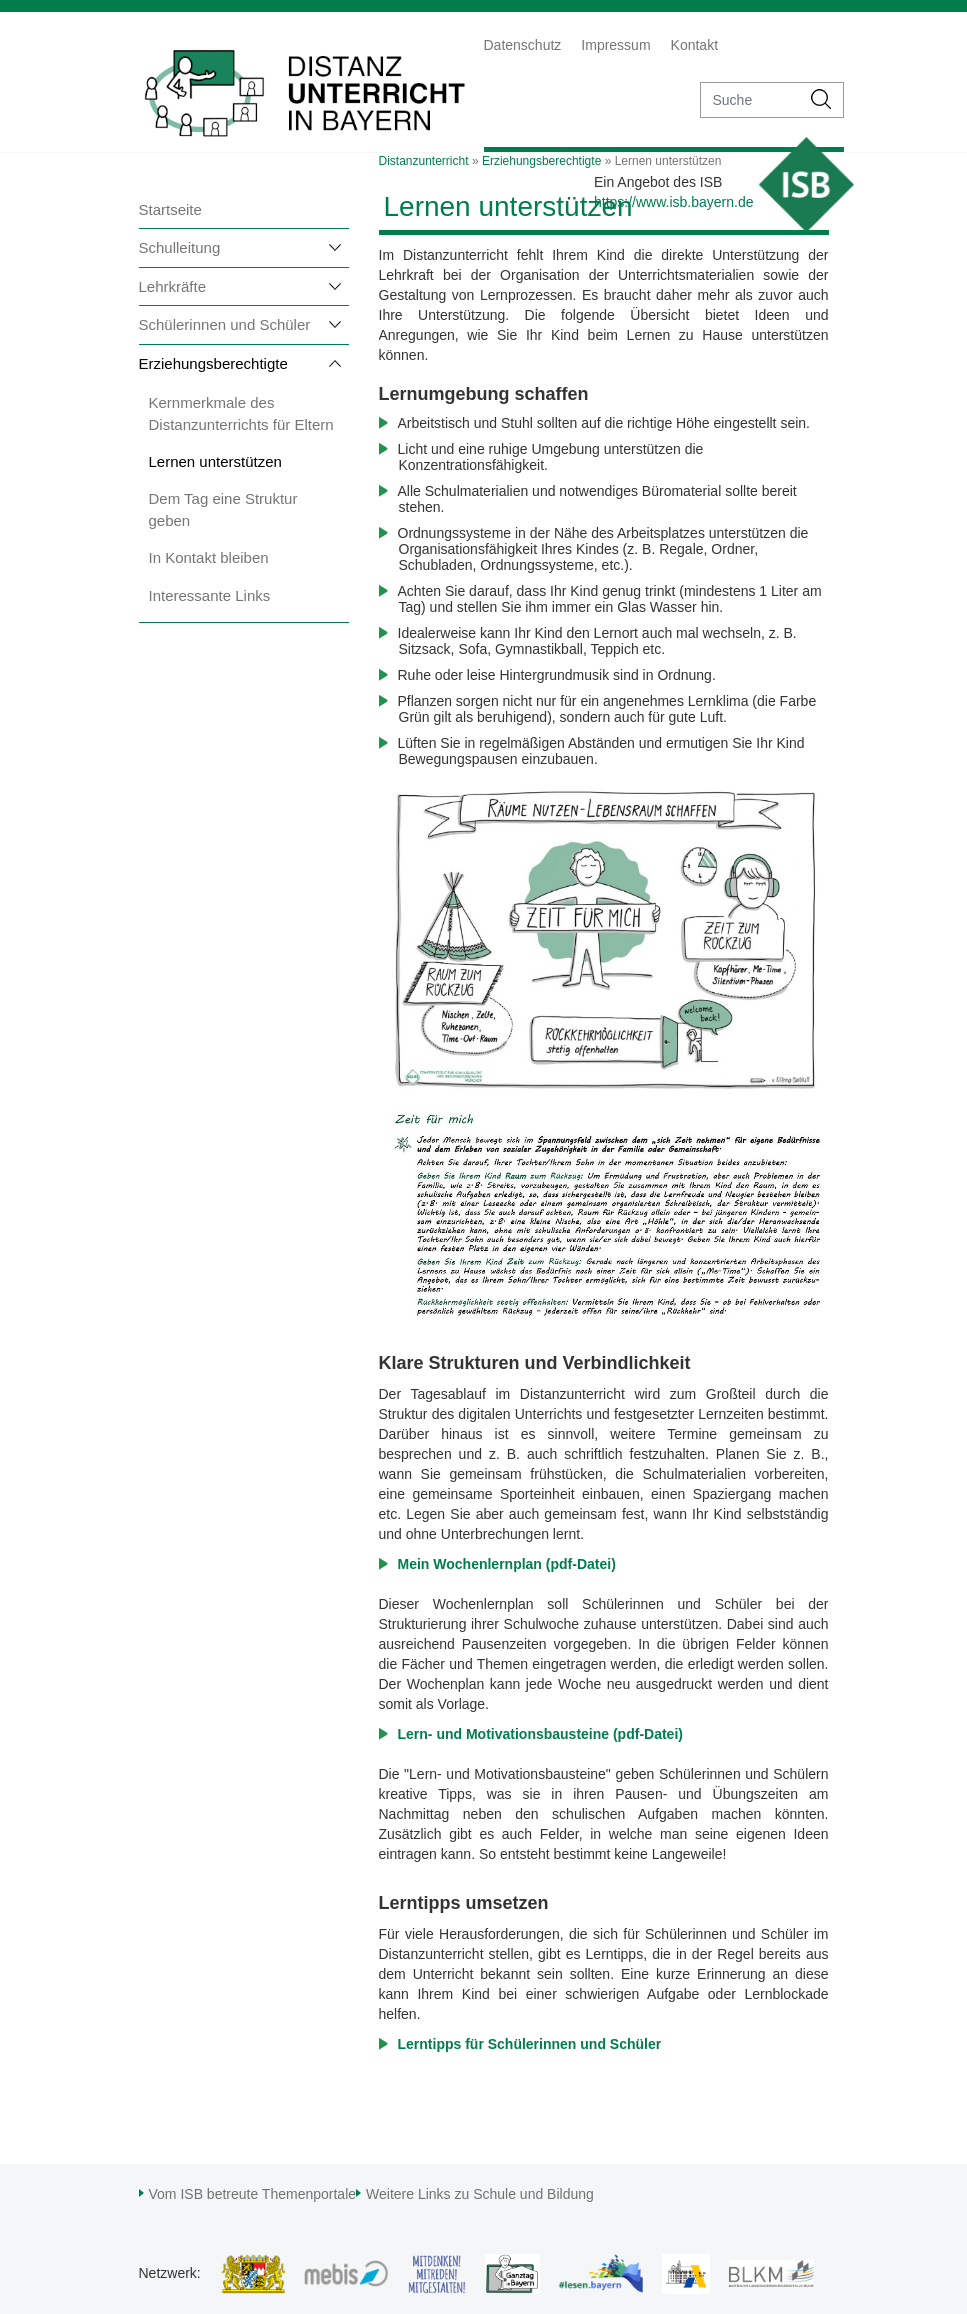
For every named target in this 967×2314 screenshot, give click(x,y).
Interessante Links (210, 595)
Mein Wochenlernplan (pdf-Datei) (507, 1564)
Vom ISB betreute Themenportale (253, 2194)
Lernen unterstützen (215, 461)
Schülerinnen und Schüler (225, 324)
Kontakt (694, 45)
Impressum (615, 45)
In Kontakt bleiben (209, 557)
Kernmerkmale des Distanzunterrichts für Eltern (241, 413)
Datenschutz (523, 45)
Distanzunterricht (424, 161)
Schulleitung (180, 247)
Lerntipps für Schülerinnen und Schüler (530, 2044)
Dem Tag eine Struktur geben (223, 509)
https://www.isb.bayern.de (674, 202)
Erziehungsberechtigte (213, 363)
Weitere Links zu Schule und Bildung (480, 2194)
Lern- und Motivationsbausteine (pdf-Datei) (540, 1734)
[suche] (750, 100)
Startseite (170, 209)
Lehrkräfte (173, 286)
